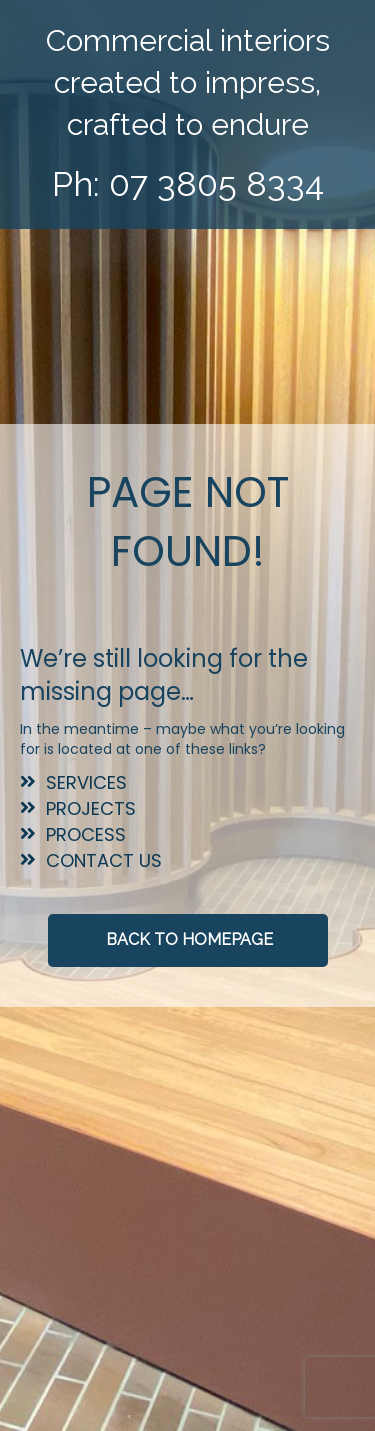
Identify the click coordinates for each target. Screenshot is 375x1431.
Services (86, 782)
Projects (91, 808)
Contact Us (104, 860)
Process (86, 834)
